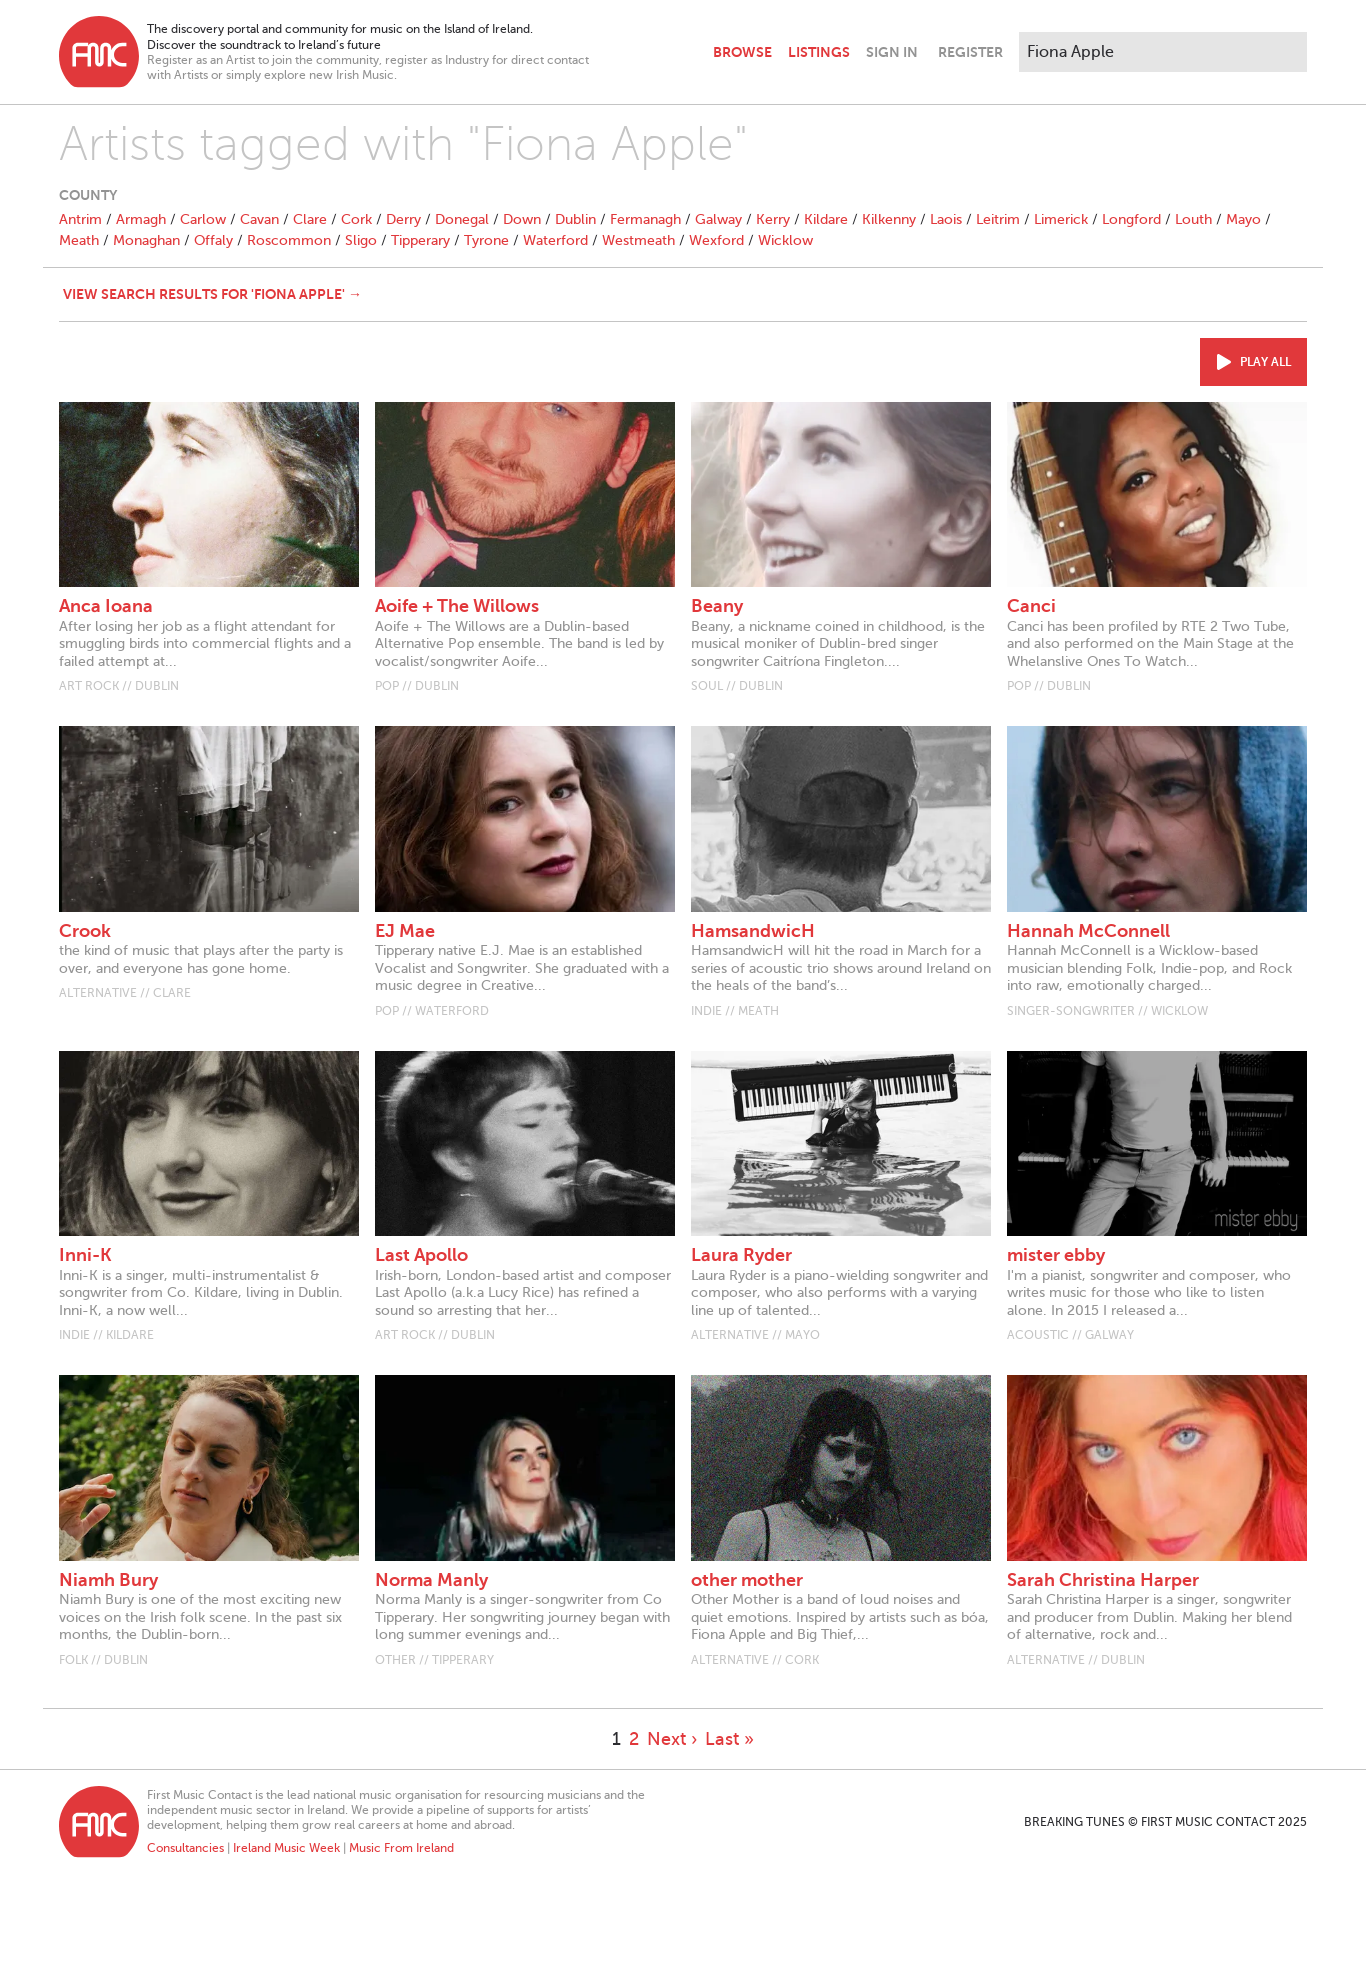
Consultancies (185, 1848)
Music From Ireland (401, 1848)
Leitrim (998, 219)
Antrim (80, 219)
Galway (718, 219)
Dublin (575, 219)
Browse (742, 52)
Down (522, 219)
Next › (672, 1739)
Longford (1131, 219)
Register (970, 52)
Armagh (141, 219)
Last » (729, 1739)
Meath (79, 240)
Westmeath (638, 240)
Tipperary (420, 240)
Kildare (826, 219)
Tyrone (486, 240)
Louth (1193, 219)
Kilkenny (889, 219)
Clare (310, 219)
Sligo (361, 240)
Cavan (259, 219)
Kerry (773, 219)
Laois (946, 219)
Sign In (892, 52)
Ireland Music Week (286, 1848)
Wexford (716, 240)
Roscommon (289, 240)
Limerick (1061, 219)
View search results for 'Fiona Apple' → (212, 294)
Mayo (1243, 219)
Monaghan (146, 240)
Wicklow (785, 240)
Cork (356, 219)
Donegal (462, 219)
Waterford (555, 240)
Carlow (203, 219)
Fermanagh (645, 219)
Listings (819, 52)
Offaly (213, 240)
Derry (403, 219)
